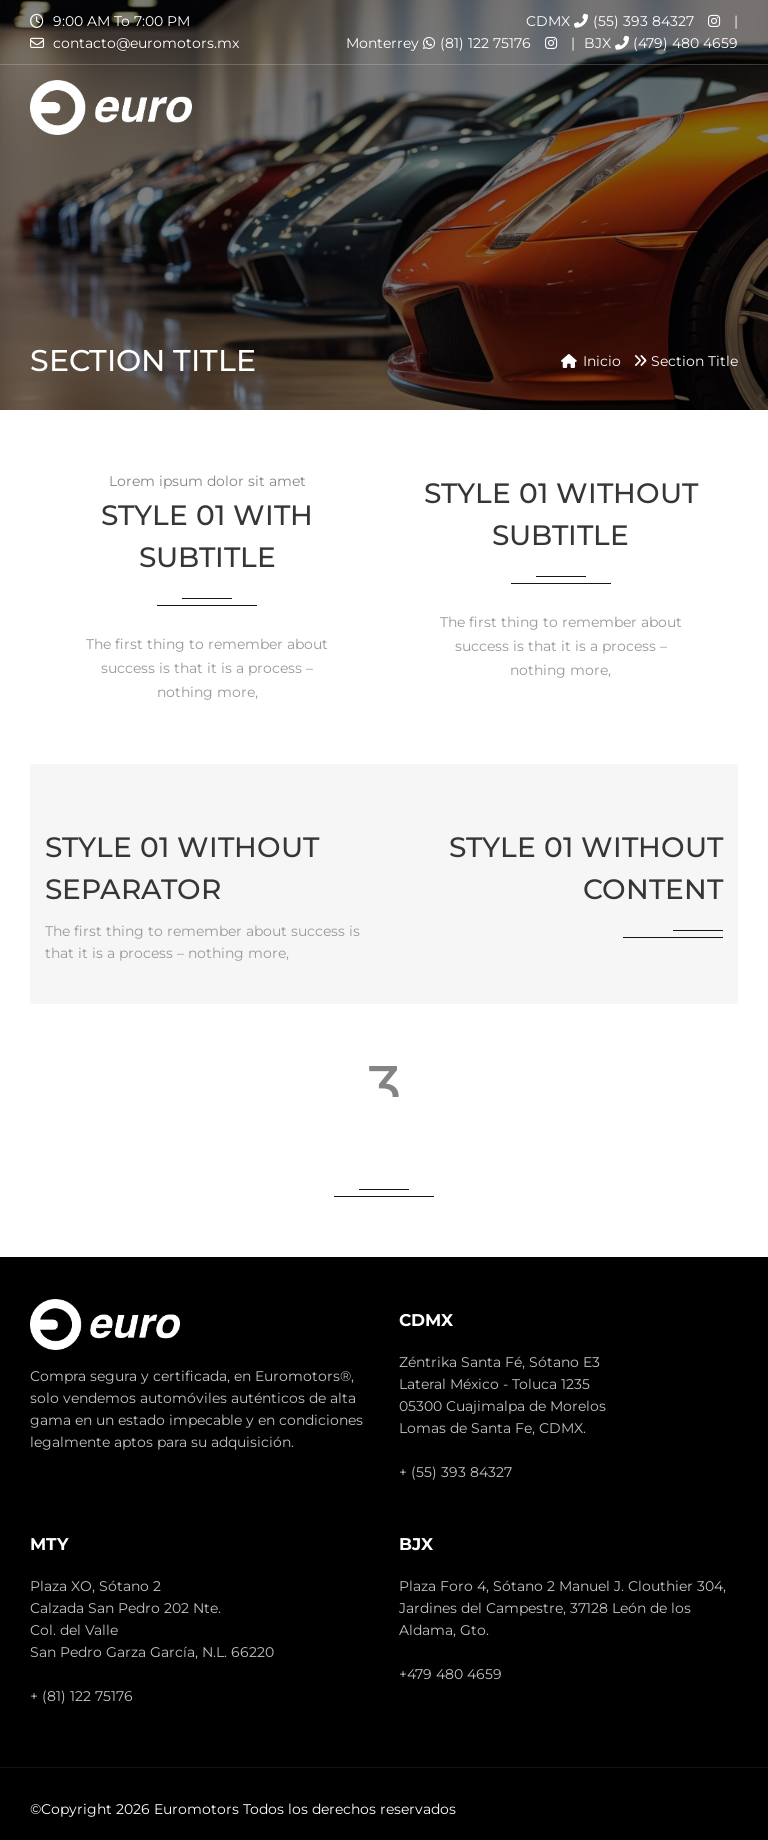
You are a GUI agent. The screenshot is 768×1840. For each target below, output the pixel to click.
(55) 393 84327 (634, 21)
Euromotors (196, 1809)
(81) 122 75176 (477, 43)
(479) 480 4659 (676, 43)
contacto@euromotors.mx (146, 43)
